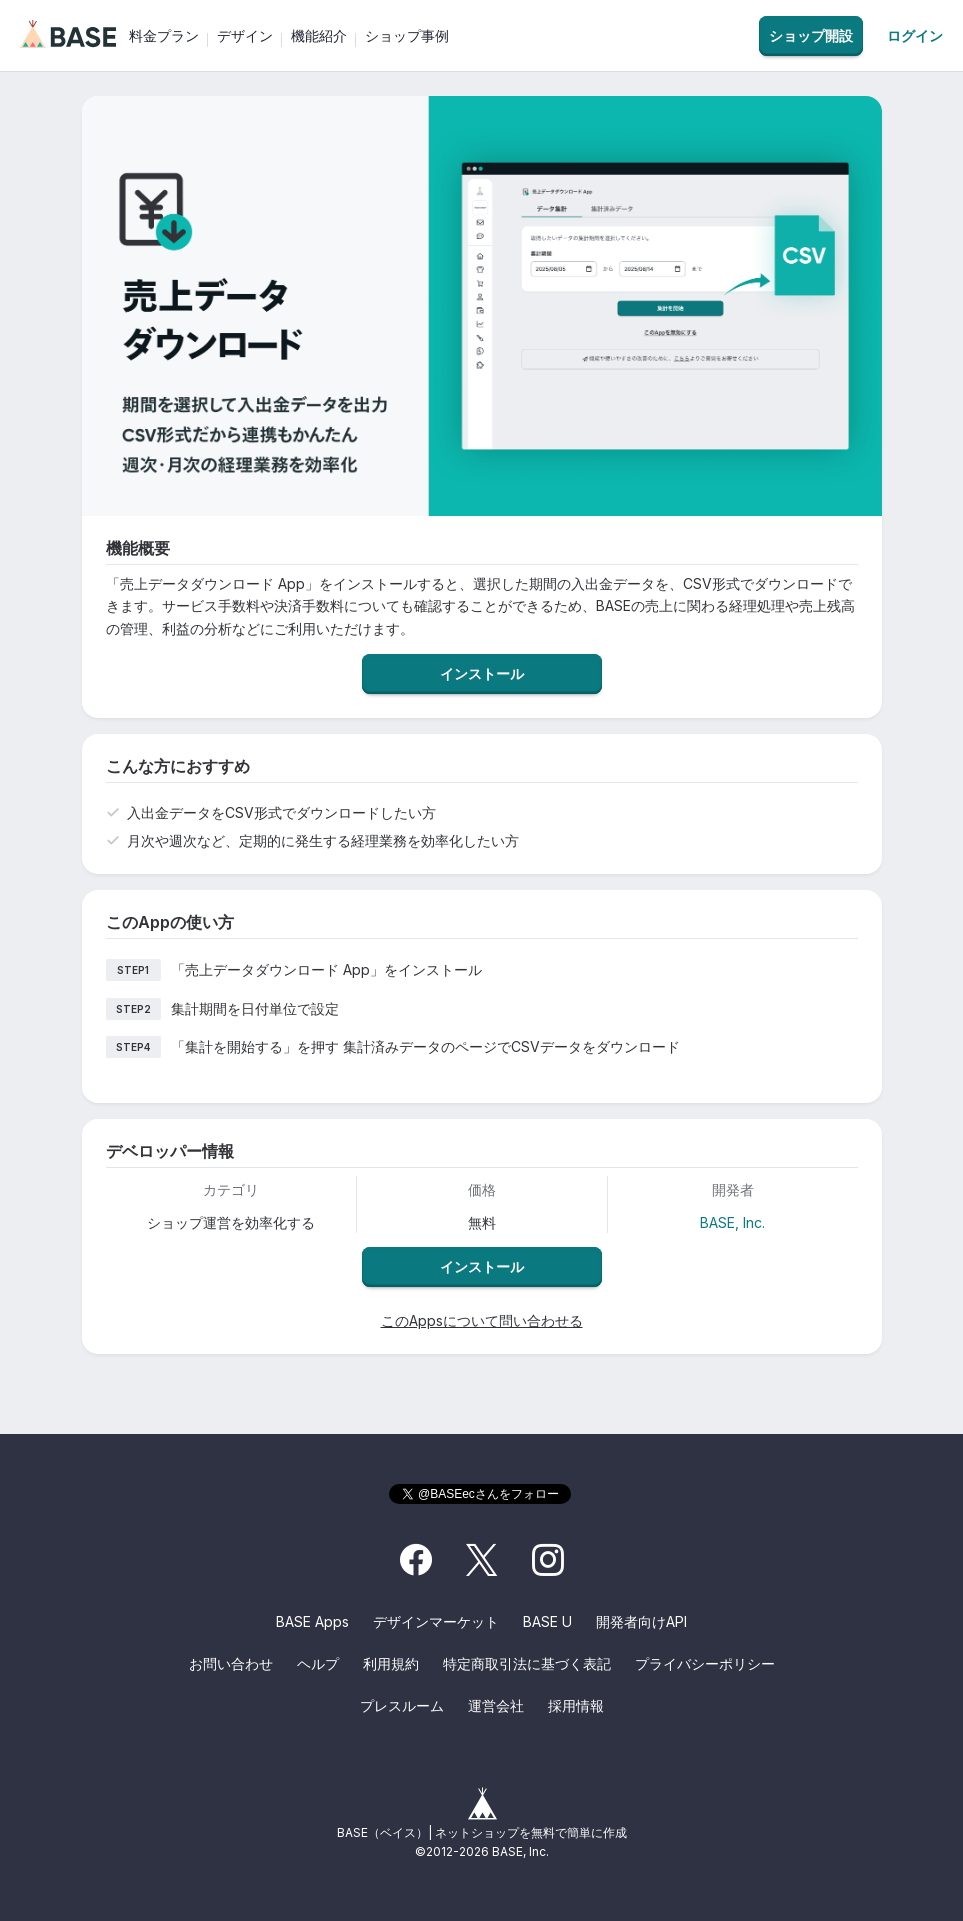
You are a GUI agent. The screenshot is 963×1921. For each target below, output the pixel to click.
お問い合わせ (231, 1663)
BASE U (547, 1621)
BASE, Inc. (732, 1222)
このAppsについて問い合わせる (482, 1320)
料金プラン (164, 35)
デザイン (245, 35)
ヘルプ (318, 1663)
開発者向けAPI (641, 1621)
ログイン (915, 36)
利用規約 (391, 1663)
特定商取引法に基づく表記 (527, 1663)
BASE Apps (312, 1621)
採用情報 (576, 1705)
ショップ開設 (811, 35)
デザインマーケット (436, 1621)
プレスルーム (402, 1705)
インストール (482, 673)
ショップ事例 (407, 35)
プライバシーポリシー (705, 1663)
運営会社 (496, 1705)
